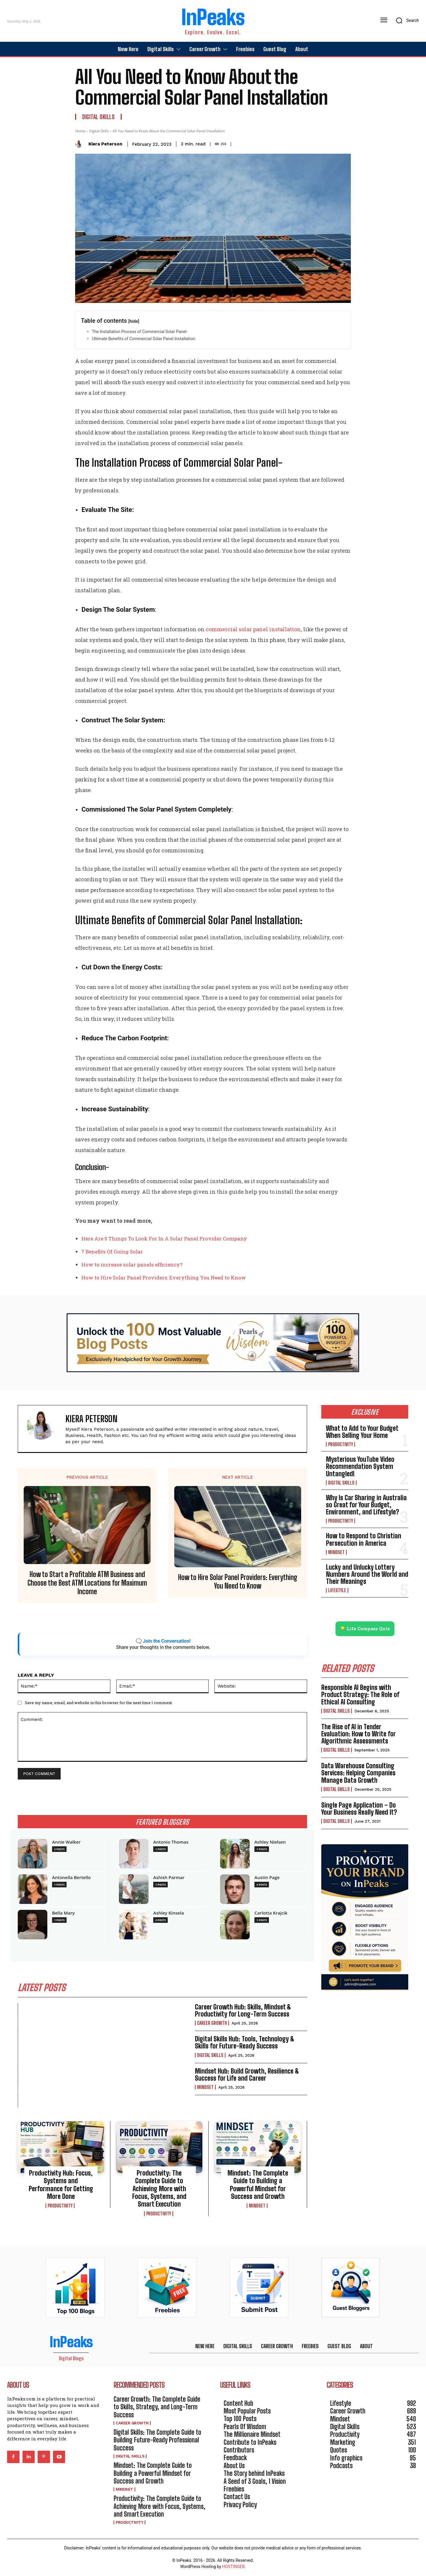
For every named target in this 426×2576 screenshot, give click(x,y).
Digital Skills (98, 117)
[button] (405, 20)
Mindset (205, 2087)
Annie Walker (66, 1842)
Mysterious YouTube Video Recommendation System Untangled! (360, 1466)
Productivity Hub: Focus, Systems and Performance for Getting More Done (61, 2184)
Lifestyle (337, 1590)
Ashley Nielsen (270, 1842)
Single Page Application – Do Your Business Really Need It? (359, 1808)
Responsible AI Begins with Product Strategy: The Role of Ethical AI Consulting (360, 1694)
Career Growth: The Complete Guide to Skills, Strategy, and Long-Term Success (157, 2407)
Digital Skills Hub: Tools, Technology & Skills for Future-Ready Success (244, 2042)
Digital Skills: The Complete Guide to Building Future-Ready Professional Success (157, 2440)
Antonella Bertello (71, 1877)
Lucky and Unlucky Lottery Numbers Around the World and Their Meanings (367, 1574)
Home (80, 131)
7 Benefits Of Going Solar (112, 1251)
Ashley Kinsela (168, 1913)
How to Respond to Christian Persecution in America (363, 1539)
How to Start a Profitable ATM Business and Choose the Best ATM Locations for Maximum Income (87, 1583)
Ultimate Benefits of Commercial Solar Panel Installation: (144, 338)
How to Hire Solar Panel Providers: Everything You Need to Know (163, 1277)
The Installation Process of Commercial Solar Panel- (139, 331)
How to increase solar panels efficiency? (132, 1264)
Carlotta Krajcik (271, 1913)
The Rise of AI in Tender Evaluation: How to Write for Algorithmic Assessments (358, 1734)
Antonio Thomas (170, 1842)
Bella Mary (63, 1913)
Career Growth (212, 2023)
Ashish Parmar (169, 1877)
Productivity (60, 2205)
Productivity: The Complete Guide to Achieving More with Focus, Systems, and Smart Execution (159, 2188)
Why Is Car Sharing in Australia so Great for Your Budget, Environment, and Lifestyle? (366, 1505)
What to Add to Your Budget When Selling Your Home (362, 1431)
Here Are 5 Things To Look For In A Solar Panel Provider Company (164, 1238)
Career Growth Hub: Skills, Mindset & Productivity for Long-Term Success (243, 2010)
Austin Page (267, 1877)
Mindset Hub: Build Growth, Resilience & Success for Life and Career (247, 2074)
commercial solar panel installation (253, 629)
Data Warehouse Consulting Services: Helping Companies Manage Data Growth (358, 1773)
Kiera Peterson (105, 144)
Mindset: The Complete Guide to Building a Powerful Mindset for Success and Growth (257, 2184)
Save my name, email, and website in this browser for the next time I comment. (99, 1702)
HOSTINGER (233, 2566)
